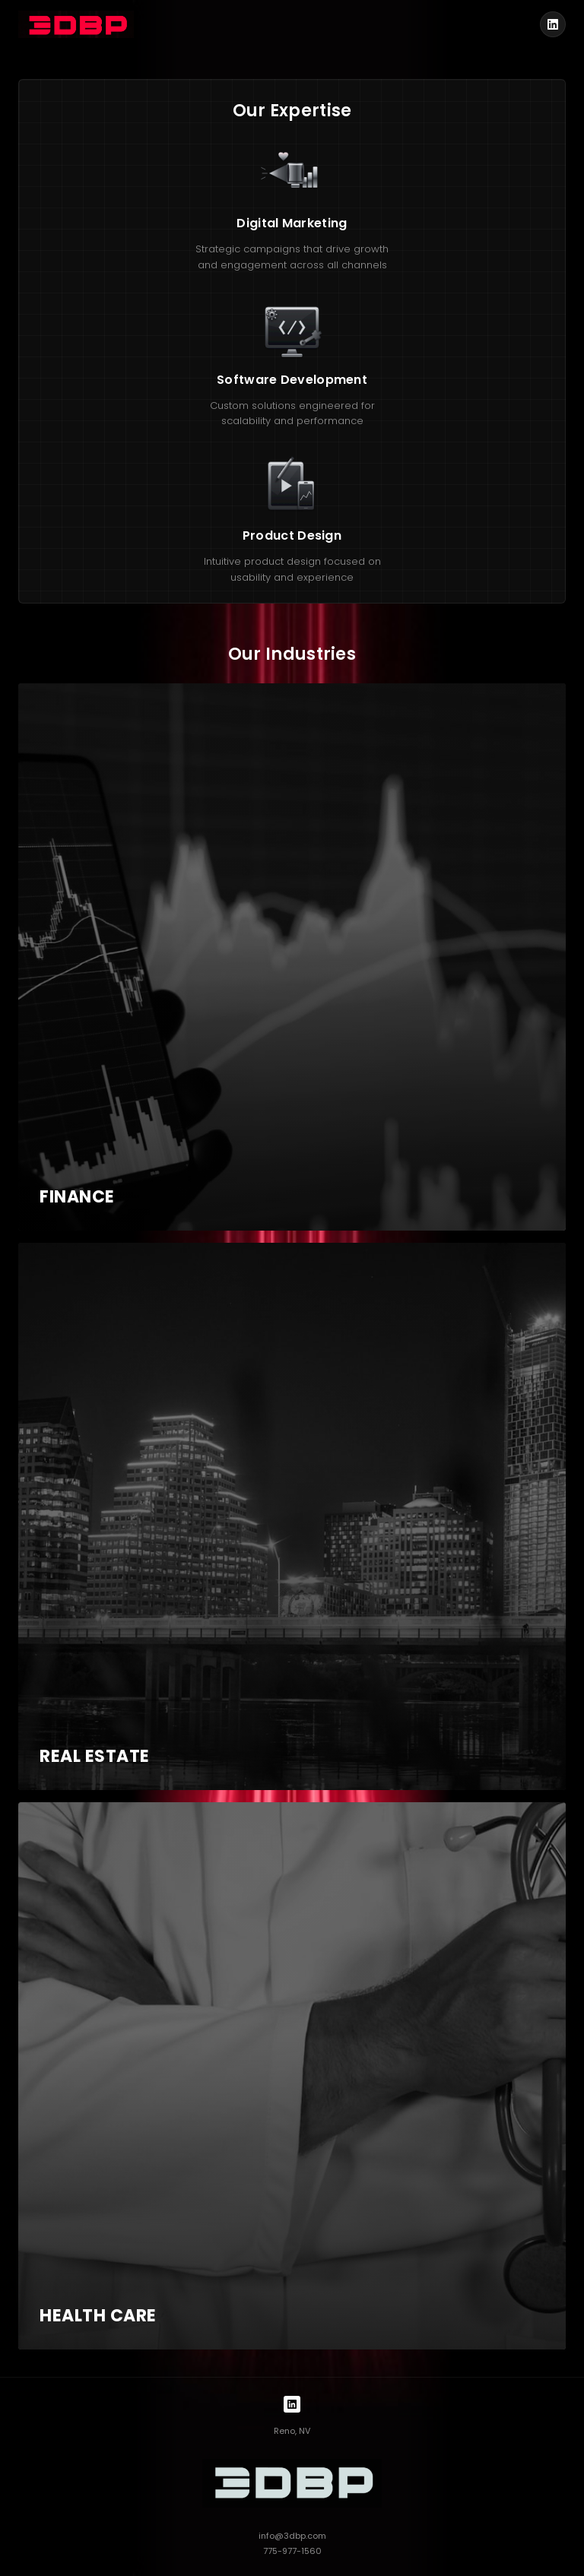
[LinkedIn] (553, 24)
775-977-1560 (292, 2551)
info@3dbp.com (292, 2536)
